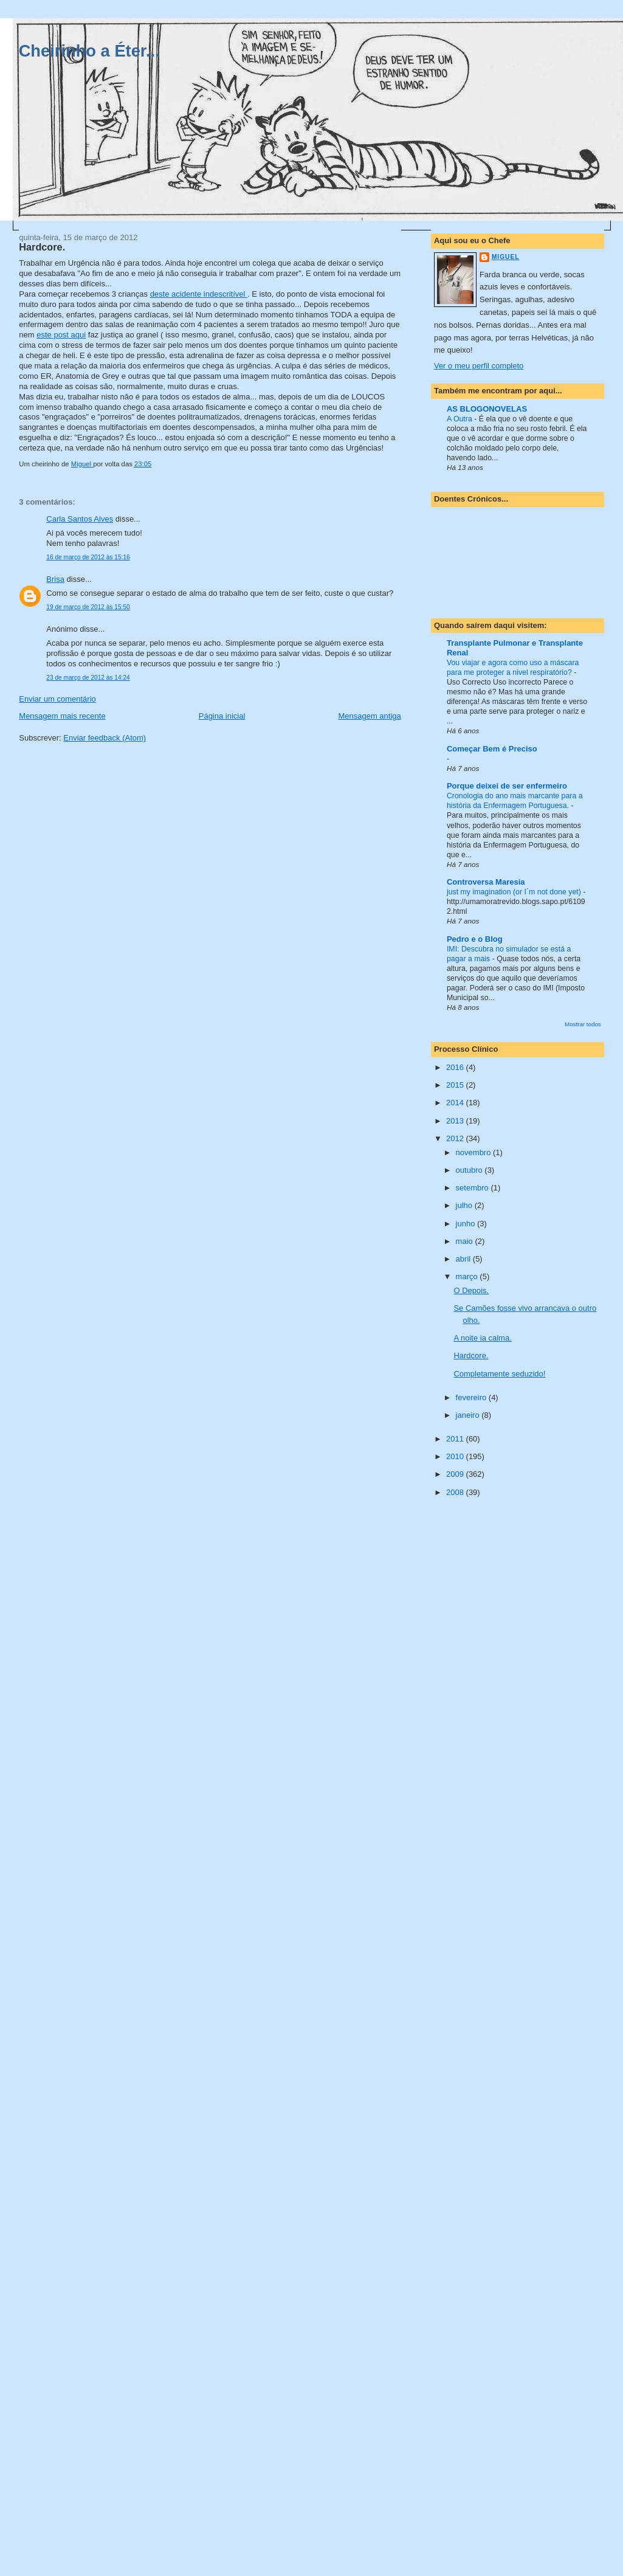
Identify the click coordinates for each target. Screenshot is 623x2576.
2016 (456, 1067)
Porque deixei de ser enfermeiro (507, 785)
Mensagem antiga (369, 715)
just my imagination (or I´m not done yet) (515, 892)
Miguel (505, 257)
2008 (456, 1492)
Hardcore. (470, 1355)
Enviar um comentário (57, 698)
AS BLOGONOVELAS (487, 408)
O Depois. (471, 1290)
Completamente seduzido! (499, 1373)
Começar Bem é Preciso (492, 748)
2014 (456, 1102)
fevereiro (472, 1397)
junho (466, 1223)
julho (465, 1205)
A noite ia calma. (482, 1337)
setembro (473, 1187)
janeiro (469, 1415)
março (468, 1276)
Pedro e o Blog (475, 939)
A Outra (460, 419)
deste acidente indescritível (198, 294)
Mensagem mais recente (62, 715)
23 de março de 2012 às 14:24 (87, 677)
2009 (456, 1474)
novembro (474, 1152)
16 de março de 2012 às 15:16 (87, 557)
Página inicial (222, 715)
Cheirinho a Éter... (89, 50)
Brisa (55, 579)
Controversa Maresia (486, 881)
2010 (456, 1456)
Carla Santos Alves (79, 518)
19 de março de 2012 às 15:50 (87, 607)
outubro (470, 1170)
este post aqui (61, 334)
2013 (456, 1120)
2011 (456, 1438)
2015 (456, 1084)
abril (464, 1258)
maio (465, 1241)
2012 (456, 1138)
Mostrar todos (583, 1024)
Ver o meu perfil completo (478, 365)
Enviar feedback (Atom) (104, 737)
